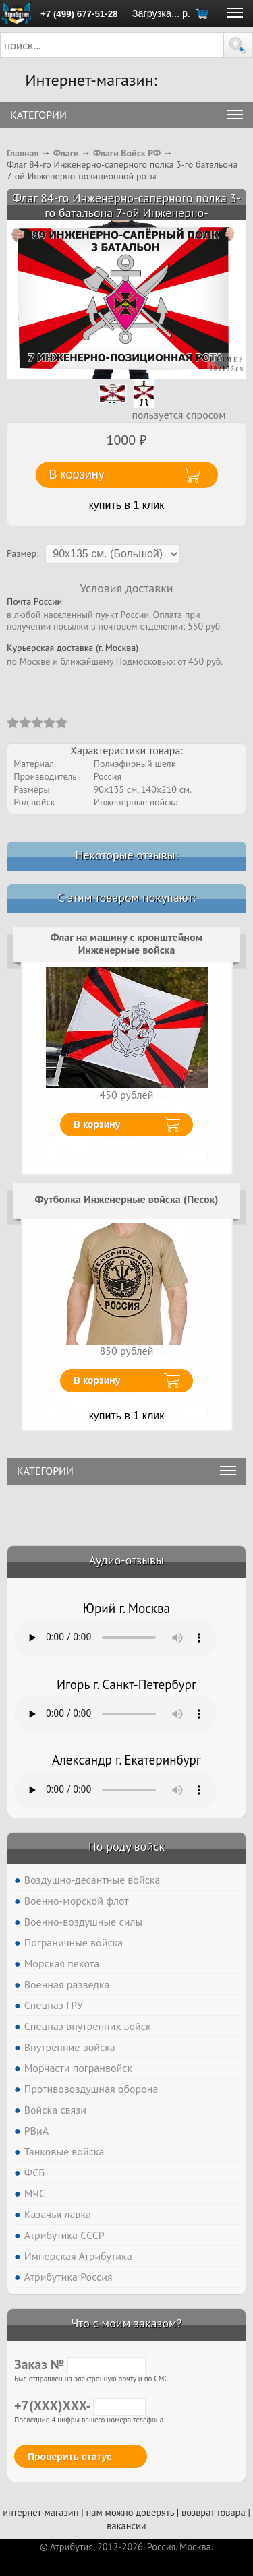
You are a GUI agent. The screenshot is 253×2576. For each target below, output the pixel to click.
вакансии (126, 2525)
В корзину (97, 1124)
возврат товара (213, 2512)
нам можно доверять (130, 2512)
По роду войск (126, 1846)
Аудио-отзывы (126, 1560)
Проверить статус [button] (70, 2456)
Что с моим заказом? (126, 2323)
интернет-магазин (40, 2512)
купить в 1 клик (127, 505)
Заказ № (80, 2364)
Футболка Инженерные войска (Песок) (126, 1199)
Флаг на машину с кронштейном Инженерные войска (126, 943)
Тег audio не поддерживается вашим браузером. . (115, 1638)
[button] (238, 45)
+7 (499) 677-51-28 (78, 14)
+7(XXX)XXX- (80, 2405)
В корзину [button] (77, 474)
